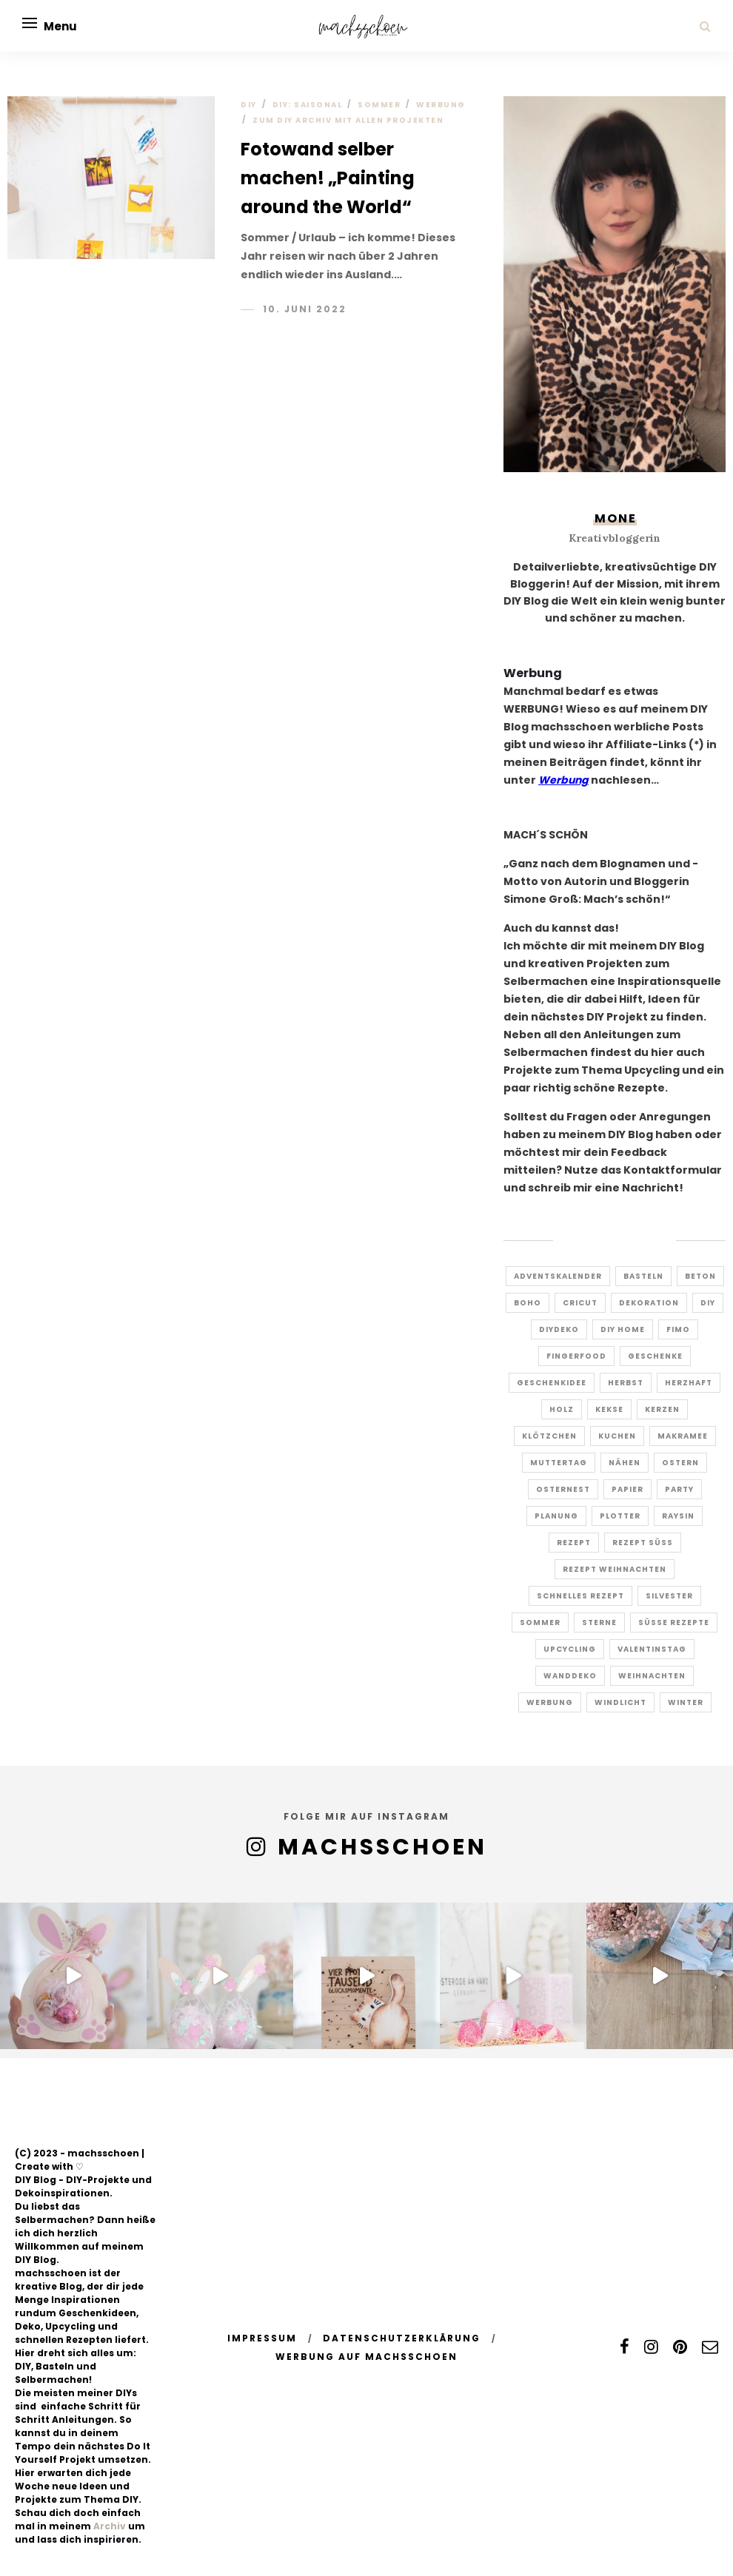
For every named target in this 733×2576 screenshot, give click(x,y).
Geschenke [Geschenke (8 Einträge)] (655, 1356)
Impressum (262, 2338)
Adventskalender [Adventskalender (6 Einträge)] (558, 1276)
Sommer (379, 104)
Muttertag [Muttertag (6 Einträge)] (558, 1462)
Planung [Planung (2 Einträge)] (556, 1515)
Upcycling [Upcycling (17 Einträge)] (569, 1649)
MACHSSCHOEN (382, 1847)
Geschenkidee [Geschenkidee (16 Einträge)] (551, 1382)
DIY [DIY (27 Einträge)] (707, 1302)
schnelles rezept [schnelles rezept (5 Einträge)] (580, 1595)
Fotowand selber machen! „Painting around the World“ (328, 178)
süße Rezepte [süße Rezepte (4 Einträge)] (673, 1622)
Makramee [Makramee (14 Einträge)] (682, 1436)
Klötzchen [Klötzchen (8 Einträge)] (549, 1436)
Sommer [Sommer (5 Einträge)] (540, 1622)
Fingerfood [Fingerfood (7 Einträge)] (576, 1356)
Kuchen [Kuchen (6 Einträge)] (617, 1436)
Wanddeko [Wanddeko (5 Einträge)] (570, 1675)
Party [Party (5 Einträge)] (679, 1489)
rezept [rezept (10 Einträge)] (574, 1542)
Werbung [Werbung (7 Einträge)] (549, 1702)
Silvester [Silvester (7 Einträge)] (669, 1595)
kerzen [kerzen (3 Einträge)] (662, 1409)
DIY (249, 104)
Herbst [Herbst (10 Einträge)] (625, 1382)
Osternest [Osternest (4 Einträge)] (563, 1489)
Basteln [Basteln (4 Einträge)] (643, 1276)
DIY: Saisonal (307, 104)
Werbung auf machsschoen (366, 2356)
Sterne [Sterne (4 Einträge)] (599, 1622)
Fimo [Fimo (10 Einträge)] (678, 1329)
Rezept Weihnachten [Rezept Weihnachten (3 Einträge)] (614, 1569)
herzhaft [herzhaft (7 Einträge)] (688, 1382)
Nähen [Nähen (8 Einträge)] (624, 1462)
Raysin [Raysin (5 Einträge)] (678, 1515)
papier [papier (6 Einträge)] (627, 1489)
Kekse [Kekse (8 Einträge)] (609, 1409)
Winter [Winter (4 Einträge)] (685, 1702)
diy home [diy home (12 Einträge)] (622, 1329)
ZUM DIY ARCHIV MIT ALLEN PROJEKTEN (348, 120)
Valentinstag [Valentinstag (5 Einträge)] (651, 1649)
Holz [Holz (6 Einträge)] (561, 1409)
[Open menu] (29, 23)
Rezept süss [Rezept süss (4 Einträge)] (642, 1542)
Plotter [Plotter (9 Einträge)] (620, 1515)
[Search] (705, 26)
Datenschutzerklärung (402, 2338)
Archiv (109, 2526)
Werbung (441, 104)
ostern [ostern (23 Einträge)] (680, 1462)
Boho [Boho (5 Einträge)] (527, 1302)
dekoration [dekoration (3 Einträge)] (649, 1302)
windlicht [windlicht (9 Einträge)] (620, 1702)
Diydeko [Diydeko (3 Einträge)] (559, 1329)
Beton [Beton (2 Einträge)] (700, 1276)
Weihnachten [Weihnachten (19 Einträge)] (652, 1675)
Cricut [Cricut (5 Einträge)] (580, 1302)
